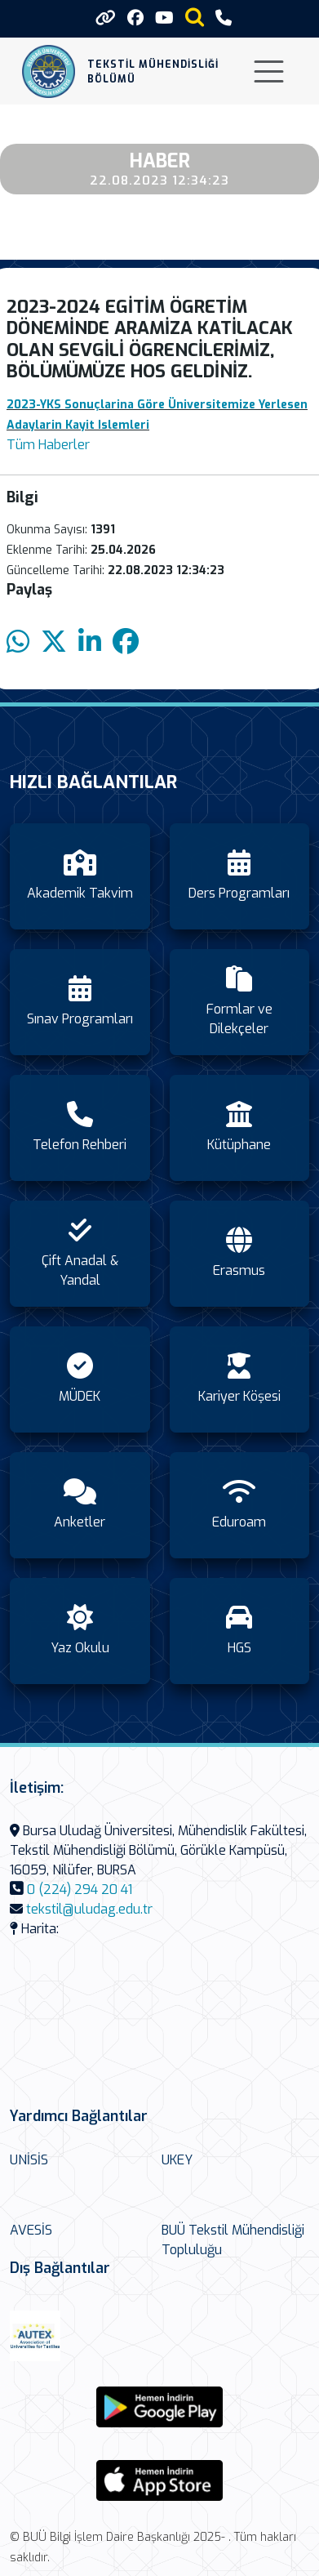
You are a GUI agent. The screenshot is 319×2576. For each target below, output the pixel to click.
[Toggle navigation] (269, 71)
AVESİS (31, 2230)
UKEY (177, 2159)
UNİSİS (29, 2159)
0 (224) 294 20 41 (79, 1889)
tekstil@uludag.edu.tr (89, 1909)
